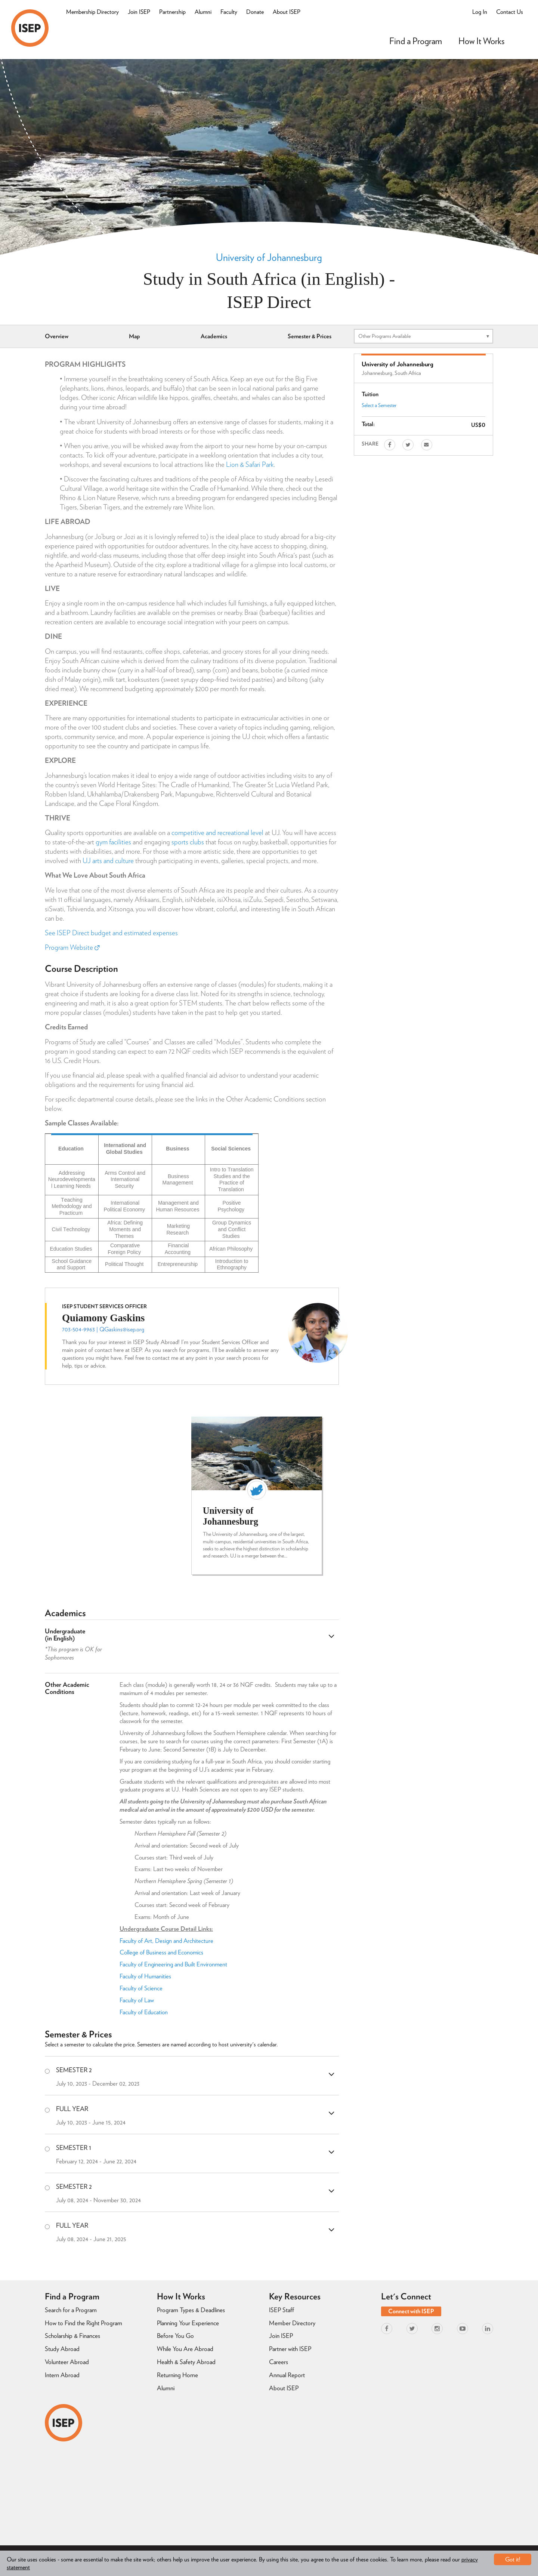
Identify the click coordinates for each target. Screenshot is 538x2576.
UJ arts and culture (108, 860)
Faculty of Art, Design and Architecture (166, 1940)
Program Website (72, 947)
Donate (255, 11)
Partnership (172, 11)
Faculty (228, 11)
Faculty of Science (141, 1988)
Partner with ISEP (290, 2348)
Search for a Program (71, 2310)
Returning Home (177, 2375)
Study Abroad (62, 2348)
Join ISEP (139, 11)
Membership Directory (92, 11)
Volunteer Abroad (67, 2362)
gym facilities (113, 842)
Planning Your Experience (188, 2323)
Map (134, 336)
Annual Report (287, 2375)
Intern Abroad (62, 2375)
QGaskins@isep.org (121, 1329)
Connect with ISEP (411, 2311)
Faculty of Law (137, 2000)
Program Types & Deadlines (191, 2310)
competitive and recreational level (217, 832)
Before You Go (175, 2335)
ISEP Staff (281, 2310)
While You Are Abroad (185, 2348)
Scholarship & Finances (72, 2335)
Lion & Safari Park (250, 464)
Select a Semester (379, 405)
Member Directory (292, 2323)
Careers (278, 2362)
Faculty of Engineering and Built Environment (173, 1964)
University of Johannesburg (269, 257)
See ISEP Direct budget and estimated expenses (111, 932)
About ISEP (286, 11)
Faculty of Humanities (146, 1976)
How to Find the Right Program (83, 2323)
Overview (56, 336)
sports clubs (187, 842)
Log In (479, 11)
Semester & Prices (309, 336)
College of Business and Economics (161, 1952)
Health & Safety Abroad (186, 2362)
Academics (214, 336)
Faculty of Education (144, 2012)
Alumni (203, 11)
